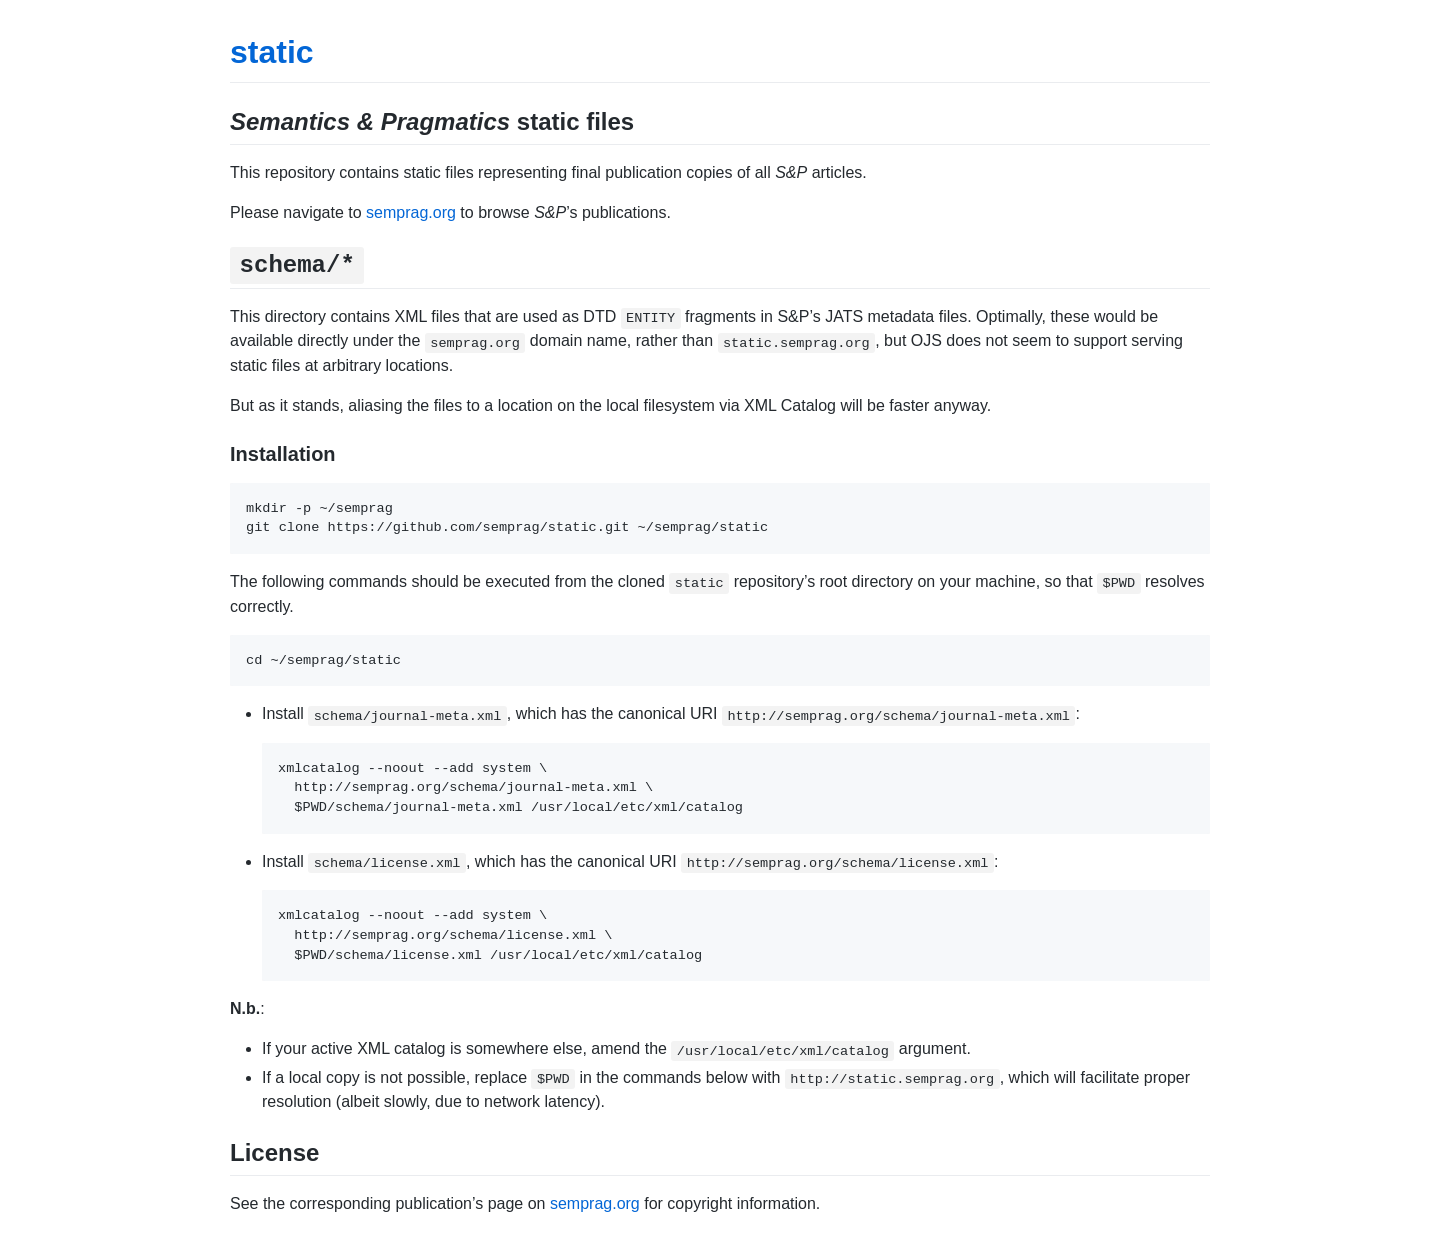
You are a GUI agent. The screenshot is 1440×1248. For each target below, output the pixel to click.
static (272, 52)
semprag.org (411, 212)
